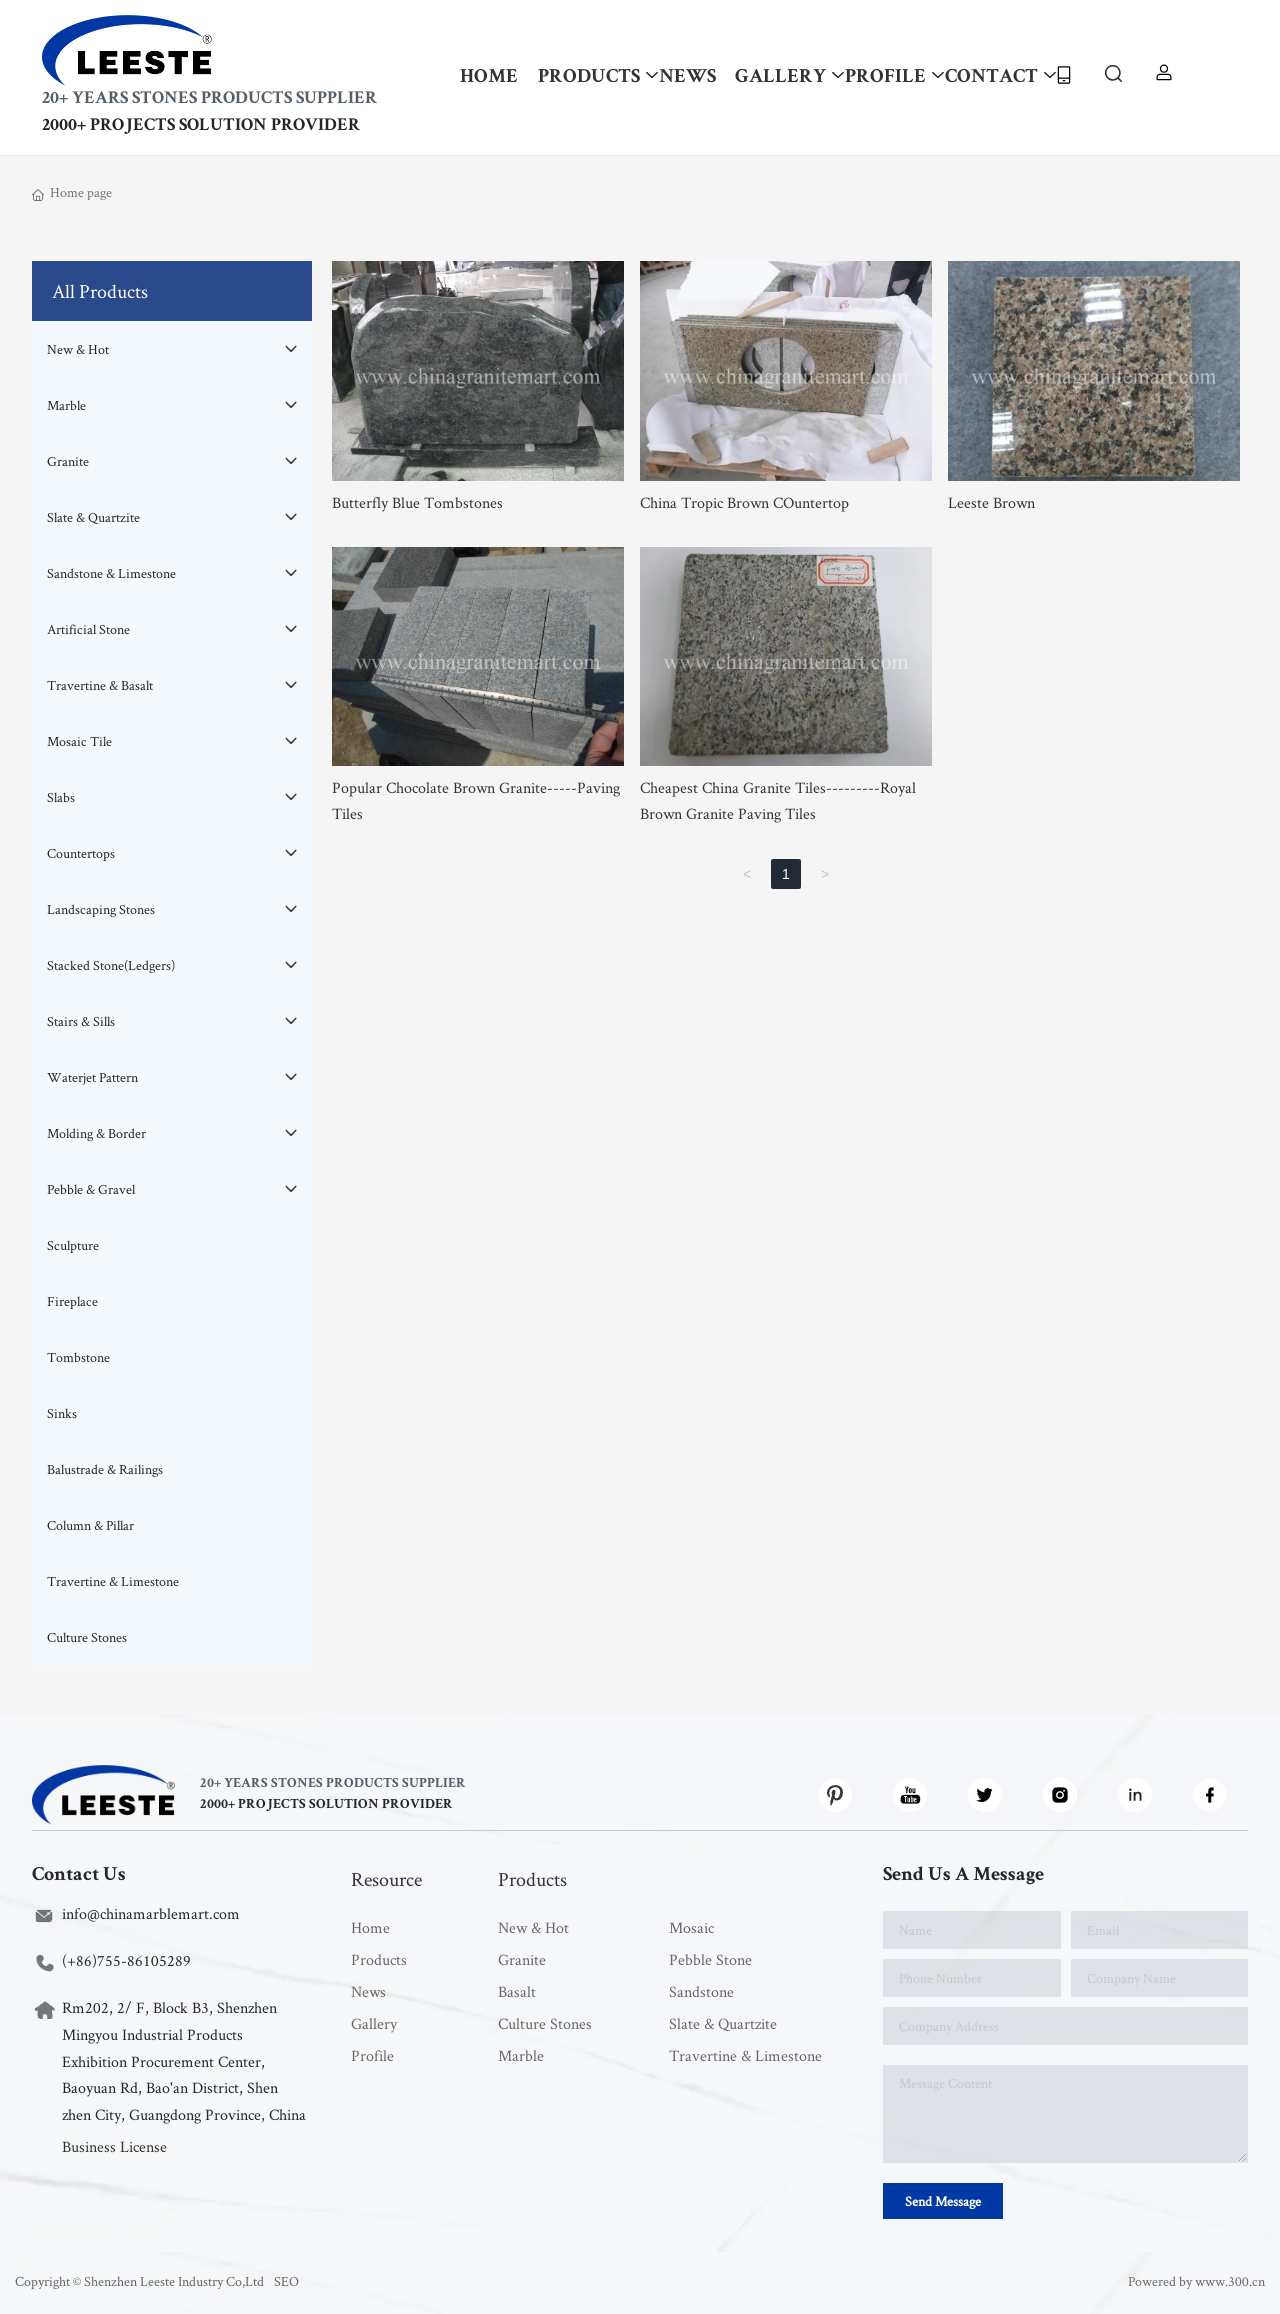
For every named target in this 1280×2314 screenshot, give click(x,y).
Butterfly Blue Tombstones (417, 502)
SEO (286, 2281)
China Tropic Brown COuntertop (744, 502)
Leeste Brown (991, 502)
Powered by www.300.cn (1196, 2281)
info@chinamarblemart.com (151, 1913)
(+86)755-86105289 (126, 1960)
